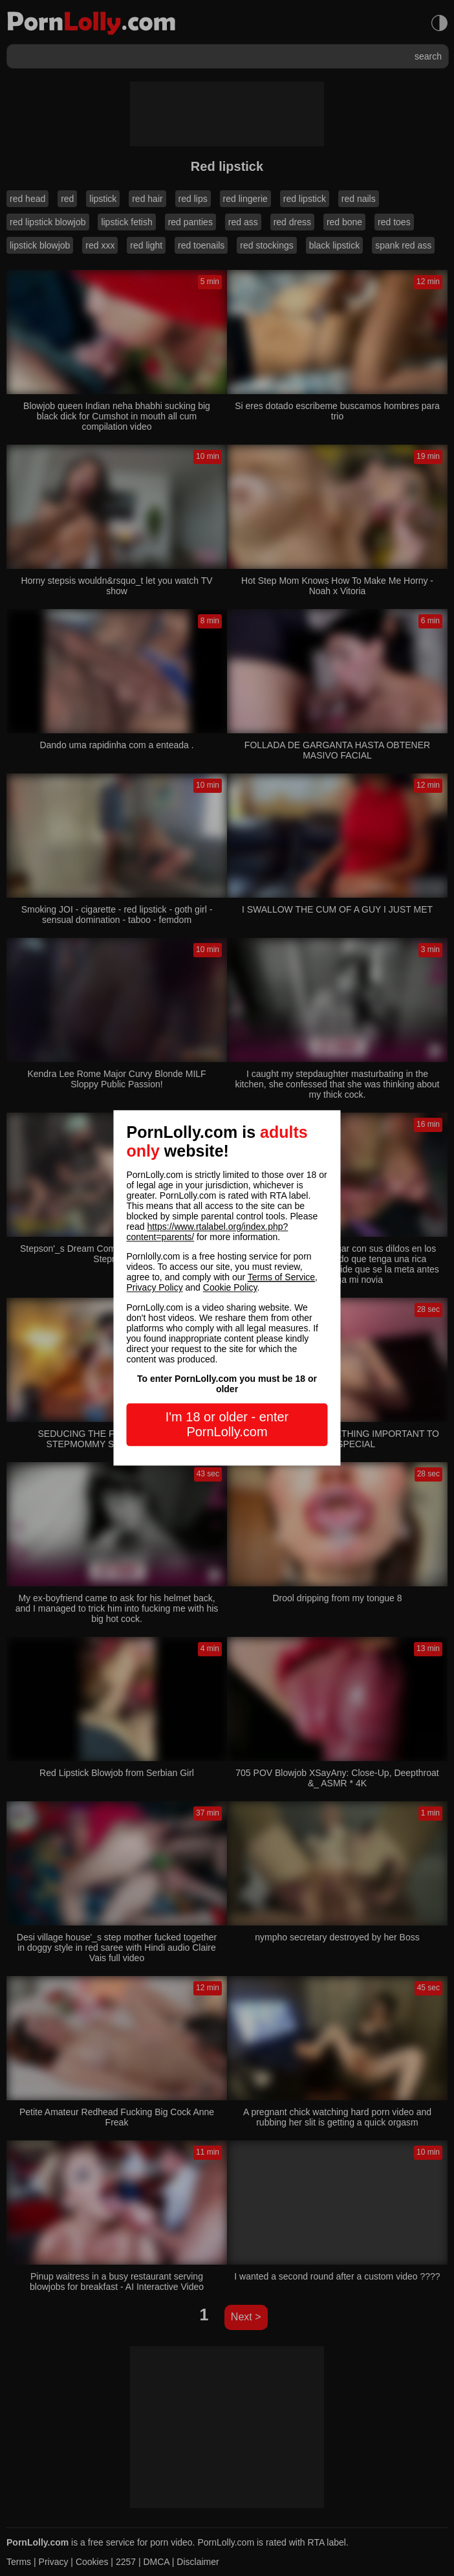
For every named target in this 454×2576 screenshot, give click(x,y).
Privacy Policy (155, 1288)
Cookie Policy (230, 1288)
